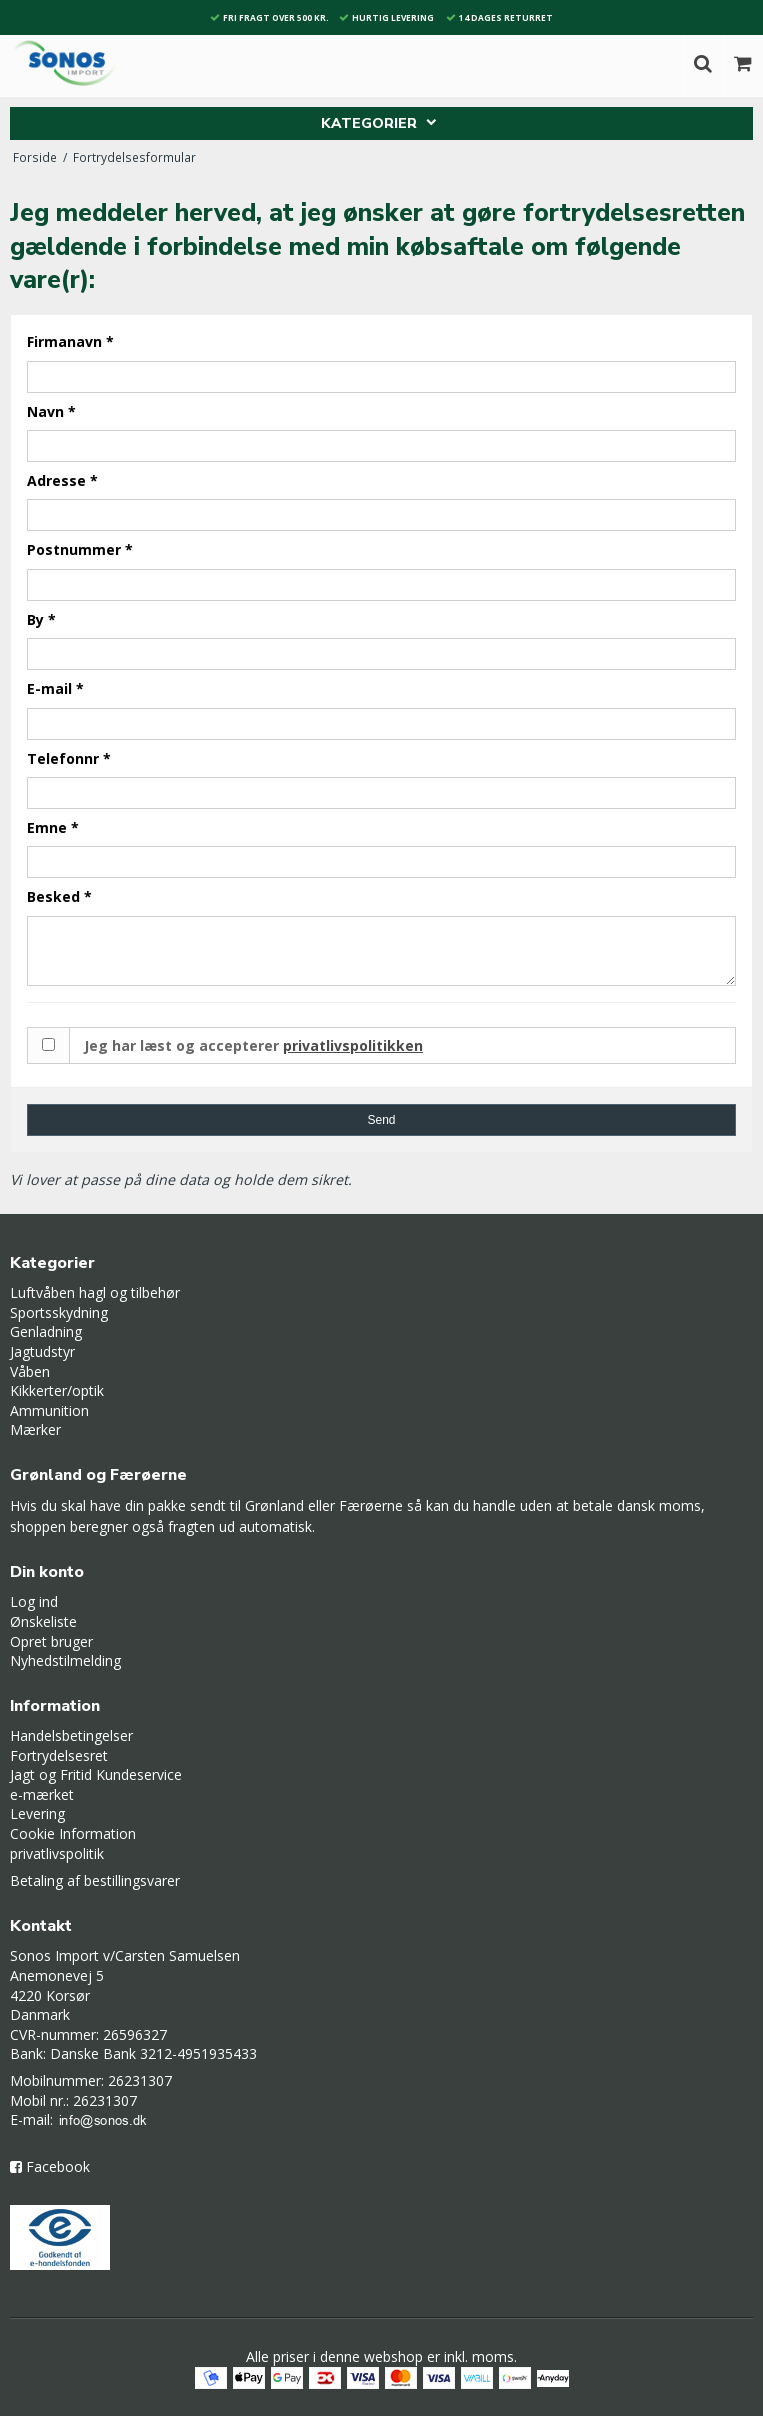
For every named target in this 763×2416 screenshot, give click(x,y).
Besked (59, 896)
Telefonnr (69, 758)
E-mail (55, 688)
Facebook (58, 2166)
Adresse (62, 480)
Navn (51, 411)
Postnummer (80, 549)
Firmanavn (70, 341)
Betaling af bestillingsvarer (95, 1880)
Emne (53, 827)
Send (381, 1120)
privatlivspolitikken (353, 1045)
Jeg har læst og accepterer (253, 1045)
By (41, 619)
